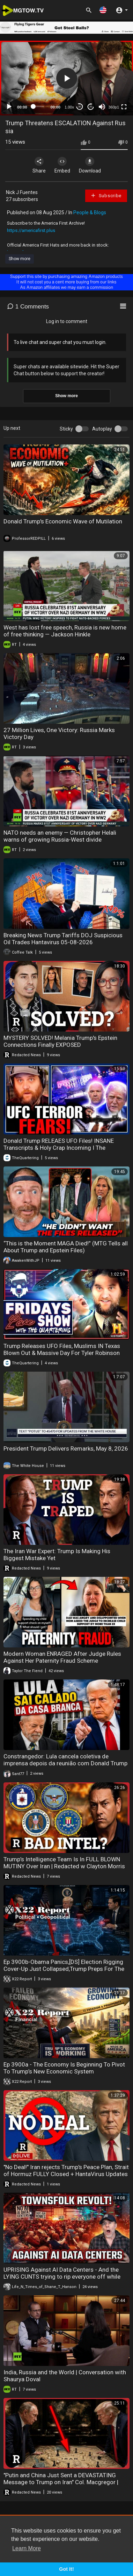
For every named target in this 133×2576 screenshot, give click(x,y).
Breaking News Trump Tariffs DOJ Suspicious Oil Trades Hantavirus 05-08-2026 (63, 939)
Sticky (66, 429)
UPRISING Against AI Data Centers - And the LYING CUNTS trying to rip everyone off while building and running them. (61, 2276)
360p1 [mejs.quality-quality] (113, 107)
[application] (66, 78)
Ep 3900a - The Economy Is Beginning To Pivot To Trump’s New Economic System (64, 2068)
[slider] (38, 106)
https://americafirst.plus (31, 230)
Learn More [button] (26, 2548)
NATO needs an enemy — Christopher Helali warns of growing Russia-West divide (59, 836)
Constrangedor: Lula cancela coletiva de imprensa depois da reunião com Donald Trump (65, 1760)
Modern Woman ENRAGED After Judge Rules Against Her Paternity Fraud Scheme (62, 1657)
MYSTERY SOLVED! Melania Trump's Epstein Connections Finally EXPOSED (60, 1041)
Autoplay (102, 429)
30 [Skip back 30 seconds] (79, 106)
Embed (62, 165)
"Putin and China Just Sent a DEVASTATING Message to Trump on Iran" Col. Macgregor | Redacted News (60, 2482)
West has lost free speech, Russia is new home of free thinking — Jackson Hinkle (64, 631)
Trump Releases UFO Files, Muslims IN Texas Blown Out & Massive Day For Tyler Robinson (61, 1349)
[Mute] (101, 106)
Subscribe (105, 195)
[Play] (9, 106)
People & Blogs (89, 212)
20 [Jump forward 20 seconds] (91, 106)
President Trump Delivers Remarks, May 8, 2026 (65, 1448)
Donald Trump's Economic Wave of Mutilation (62, 521)
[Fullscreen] (123, 106)
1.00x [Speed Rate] (69, 107)
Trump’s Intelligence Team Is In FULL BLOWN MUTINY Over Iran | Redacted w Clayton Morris (64, 1863)
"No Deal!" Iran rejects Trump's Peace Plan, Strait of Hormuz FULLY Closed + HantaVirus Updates (66, 2170)
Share (39, 165)
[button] (103, 10)
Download (90, 165)
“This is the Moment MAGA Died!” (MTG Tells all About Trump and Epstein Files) (65, 1247)
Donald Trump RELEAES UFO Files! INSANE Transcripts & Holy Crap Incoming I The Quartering (58, 1147)
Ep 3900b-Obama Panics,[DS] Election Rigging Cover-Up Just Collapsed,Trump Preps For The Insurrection (63, 1968)
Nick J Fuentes (22, 192)
